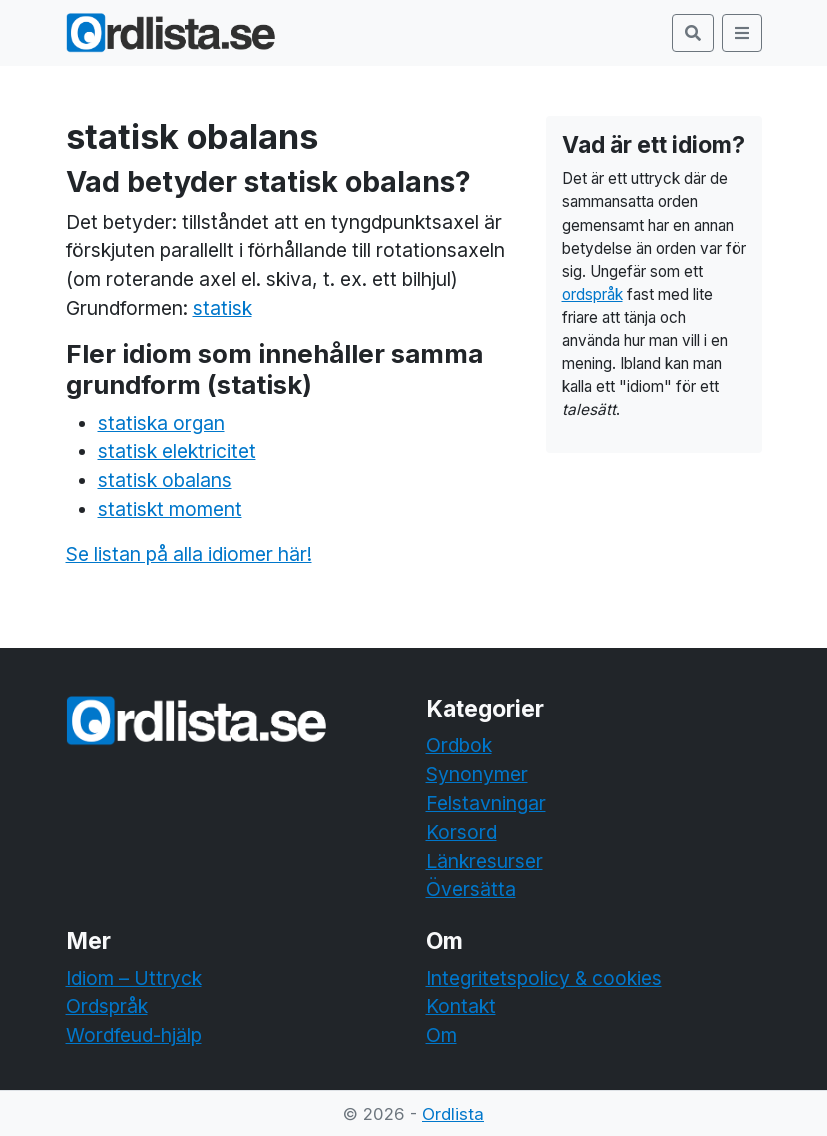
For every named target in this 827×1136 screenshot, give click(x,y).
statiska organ (161, 423)
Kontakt (461, 1006)
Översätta (471, 889)
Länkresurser (484, 861)
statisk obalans (165, 480)
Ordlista (453, 1114)
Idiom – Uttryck (134, 978)
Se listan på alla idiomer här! (189, 554)
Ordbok (459, 745)
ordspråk (592, 294)
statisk (222, 308)
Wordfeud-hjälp (134, 1035)
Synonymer (477, 774)
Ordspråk (107, 1006)
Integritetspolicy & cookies (544, 978)
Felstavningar (486, 803)
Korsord (461, 832)
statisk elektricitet (177, 451)
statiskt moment (170, 509)
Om (441, 1035)
